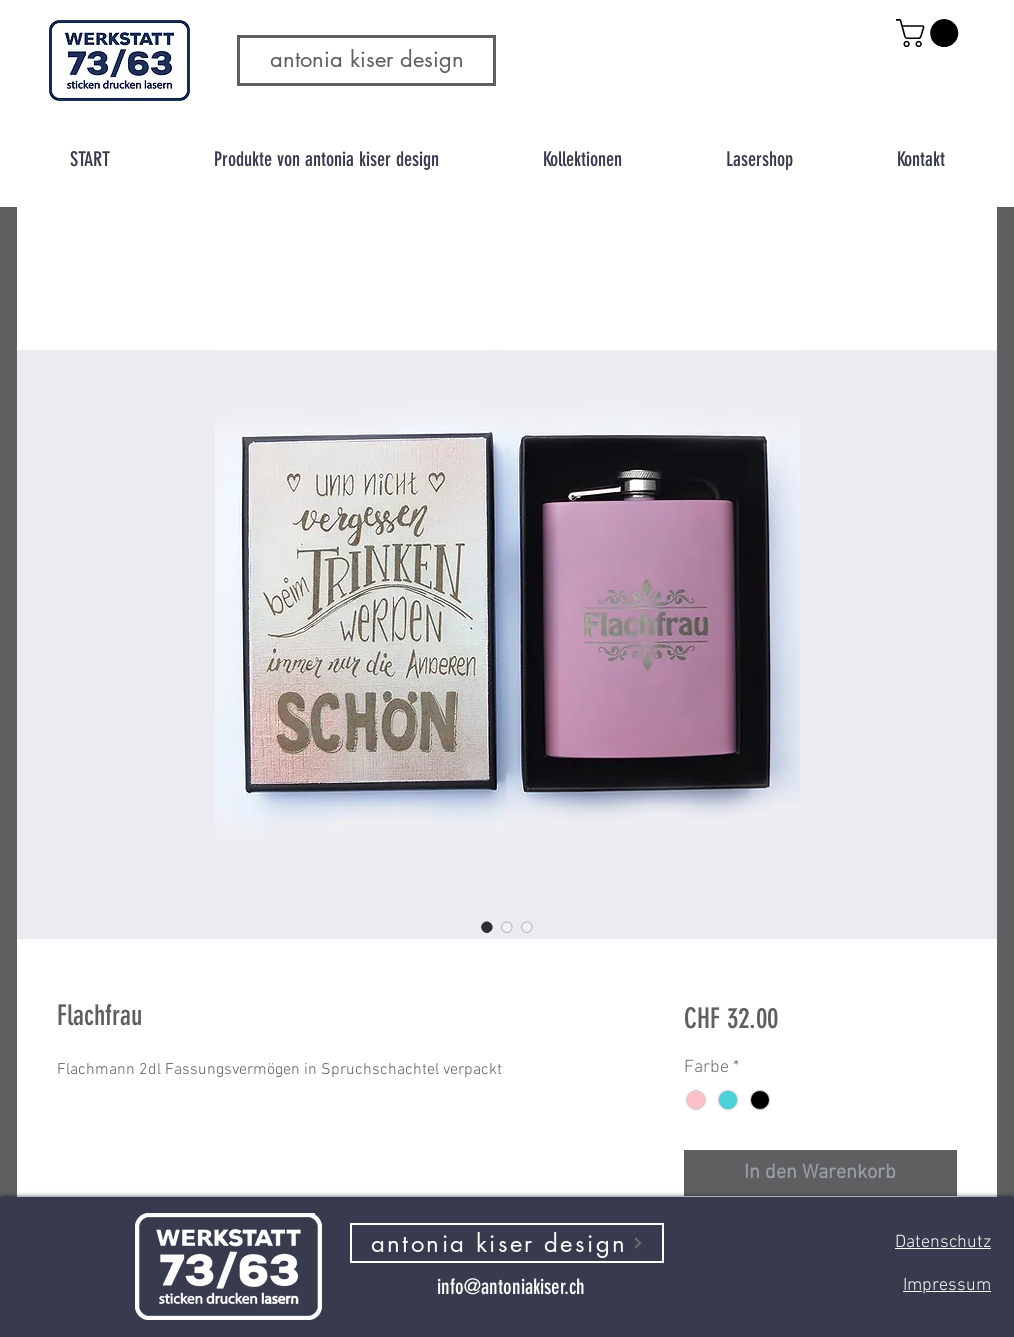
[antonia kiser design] (507, 1243)
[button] (930, 33)
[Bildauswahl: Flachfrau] (487, 927)
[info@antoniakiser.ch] (510, 1286)
